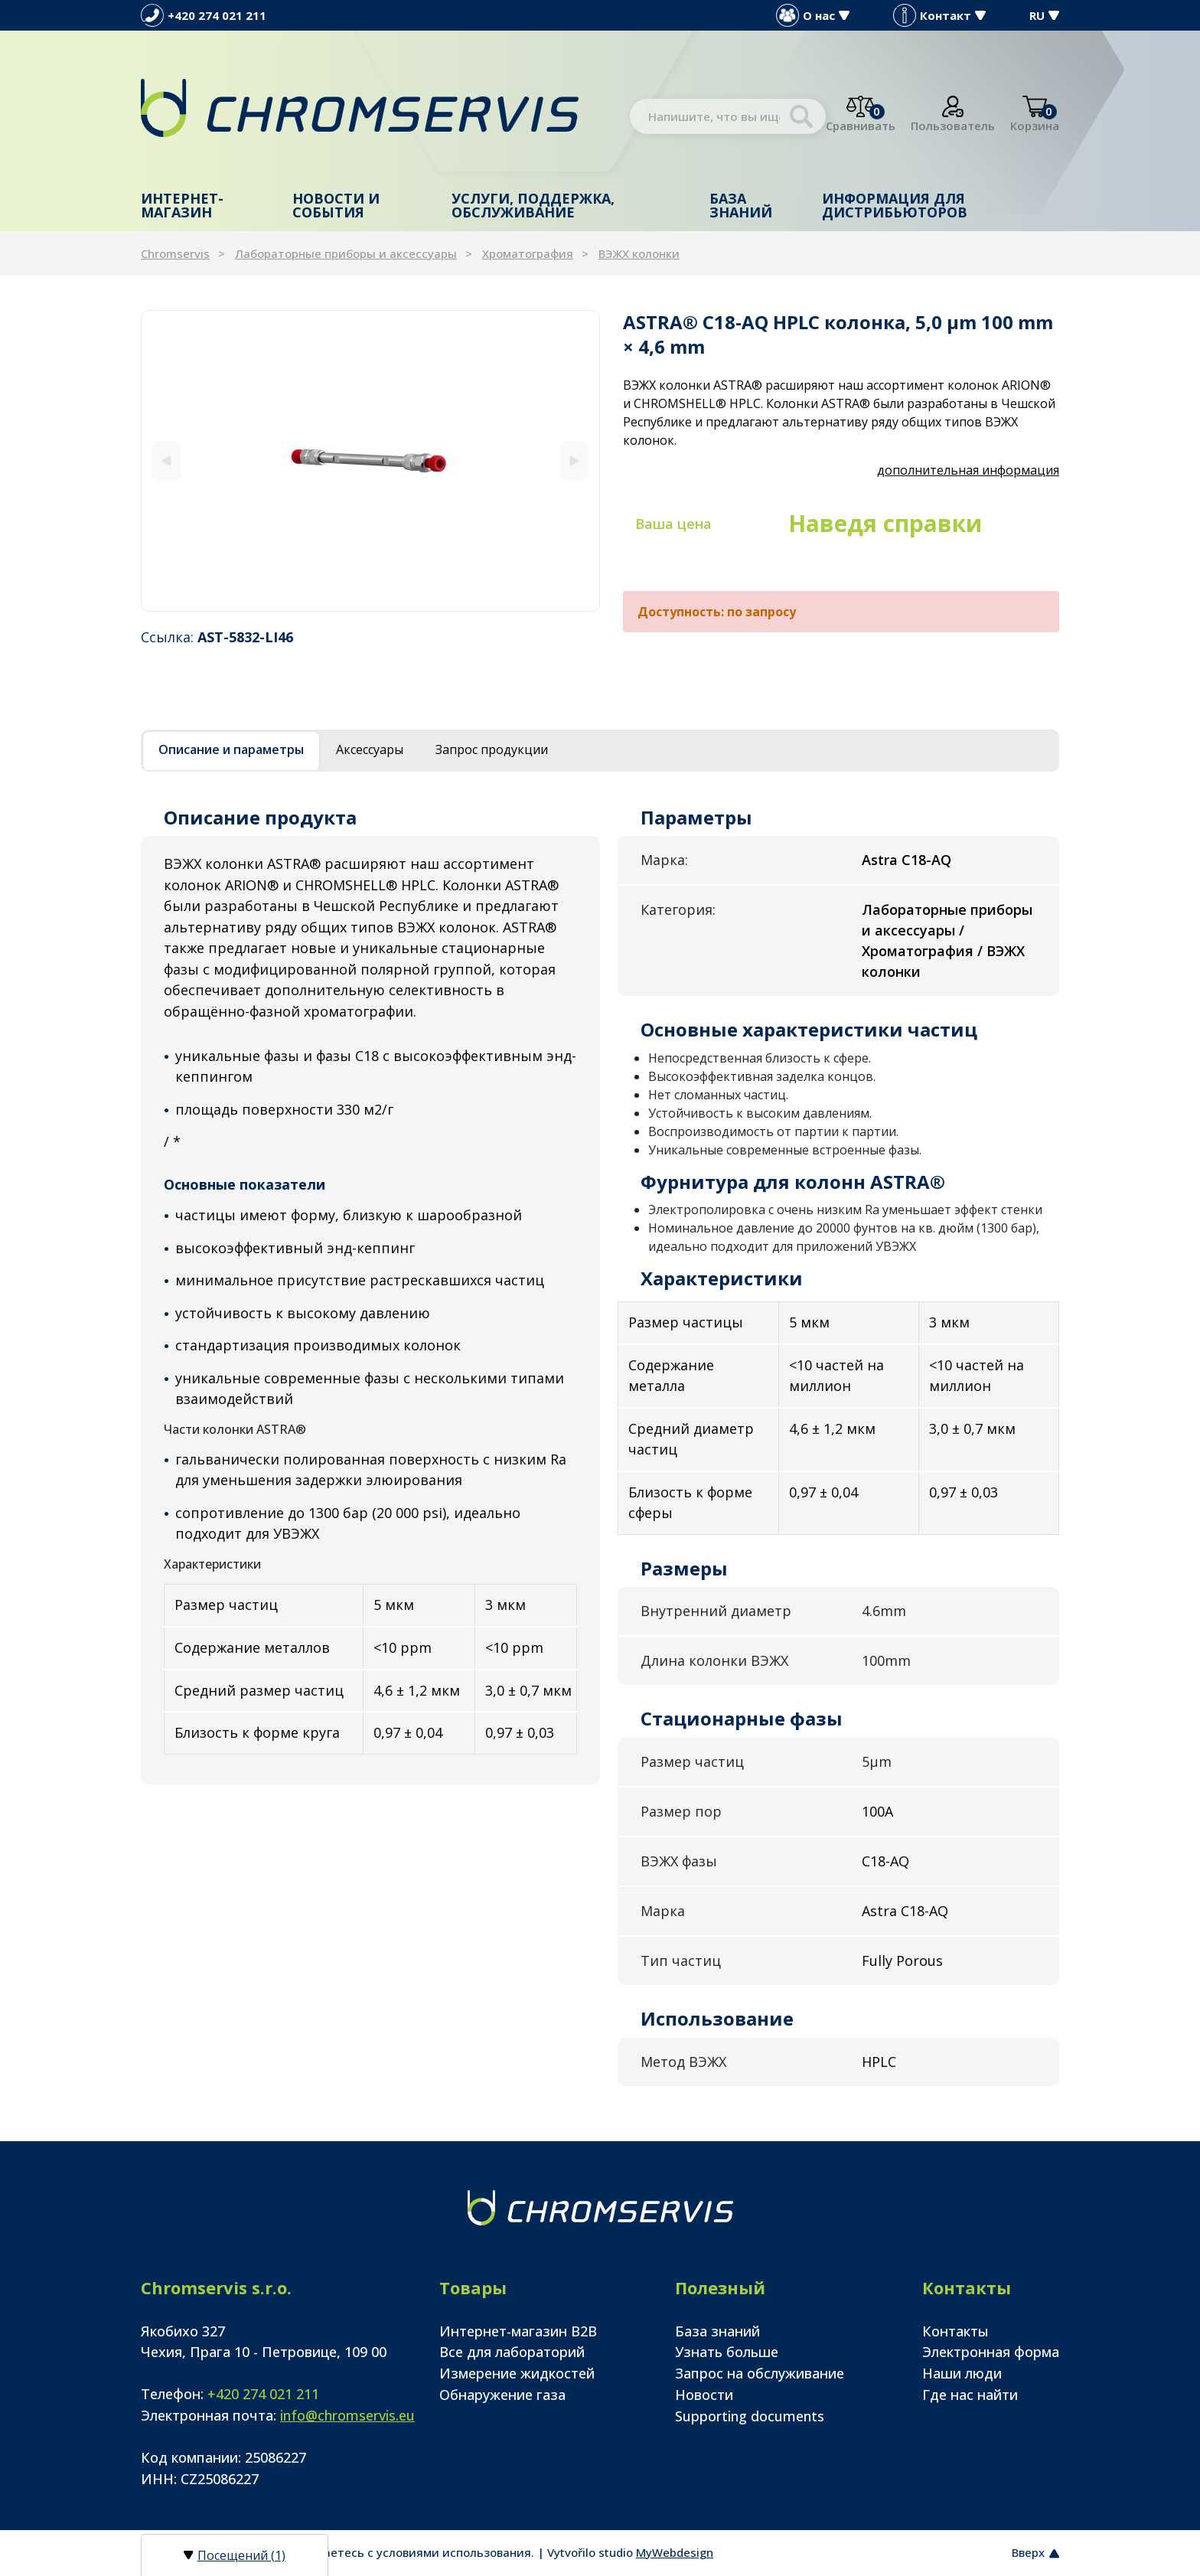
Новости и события (336, 205)
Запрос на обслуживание (759, 2373)
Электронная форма (990, 2352)
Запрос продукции (491, 749)
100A (877, 1811)
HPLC (879, 2061)
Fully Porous (902, 1960)
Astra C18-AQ (905, 1911)
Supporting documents (749, 2416)
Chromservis (175, 253)
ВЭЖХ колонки (639, 253)
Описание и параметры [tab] (231, 749)
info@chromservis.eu (347, 2415)
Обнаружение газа (502, 2394)
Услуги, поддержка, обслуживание (533, 205)
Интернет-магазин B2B (518, 2331)
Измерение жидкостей (517, 2373)
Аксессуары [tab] (369, 749)
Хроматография (527, 253)
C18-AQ (885, 1861)
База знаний (740, 205)
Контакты (955, 2331)
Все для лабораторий (512, 2352)
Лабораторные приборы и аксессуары (346, 253)
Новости (704, 2394)
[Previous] (166, 460)
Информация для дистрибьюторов (894, 205)
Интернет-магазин (182, 205)
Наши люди (962, 2373)
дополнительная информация (968, 470)
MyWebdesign (674, 2552)
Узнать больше (726, 2352)
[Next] (574, 460)
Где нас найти (970, 2394)
